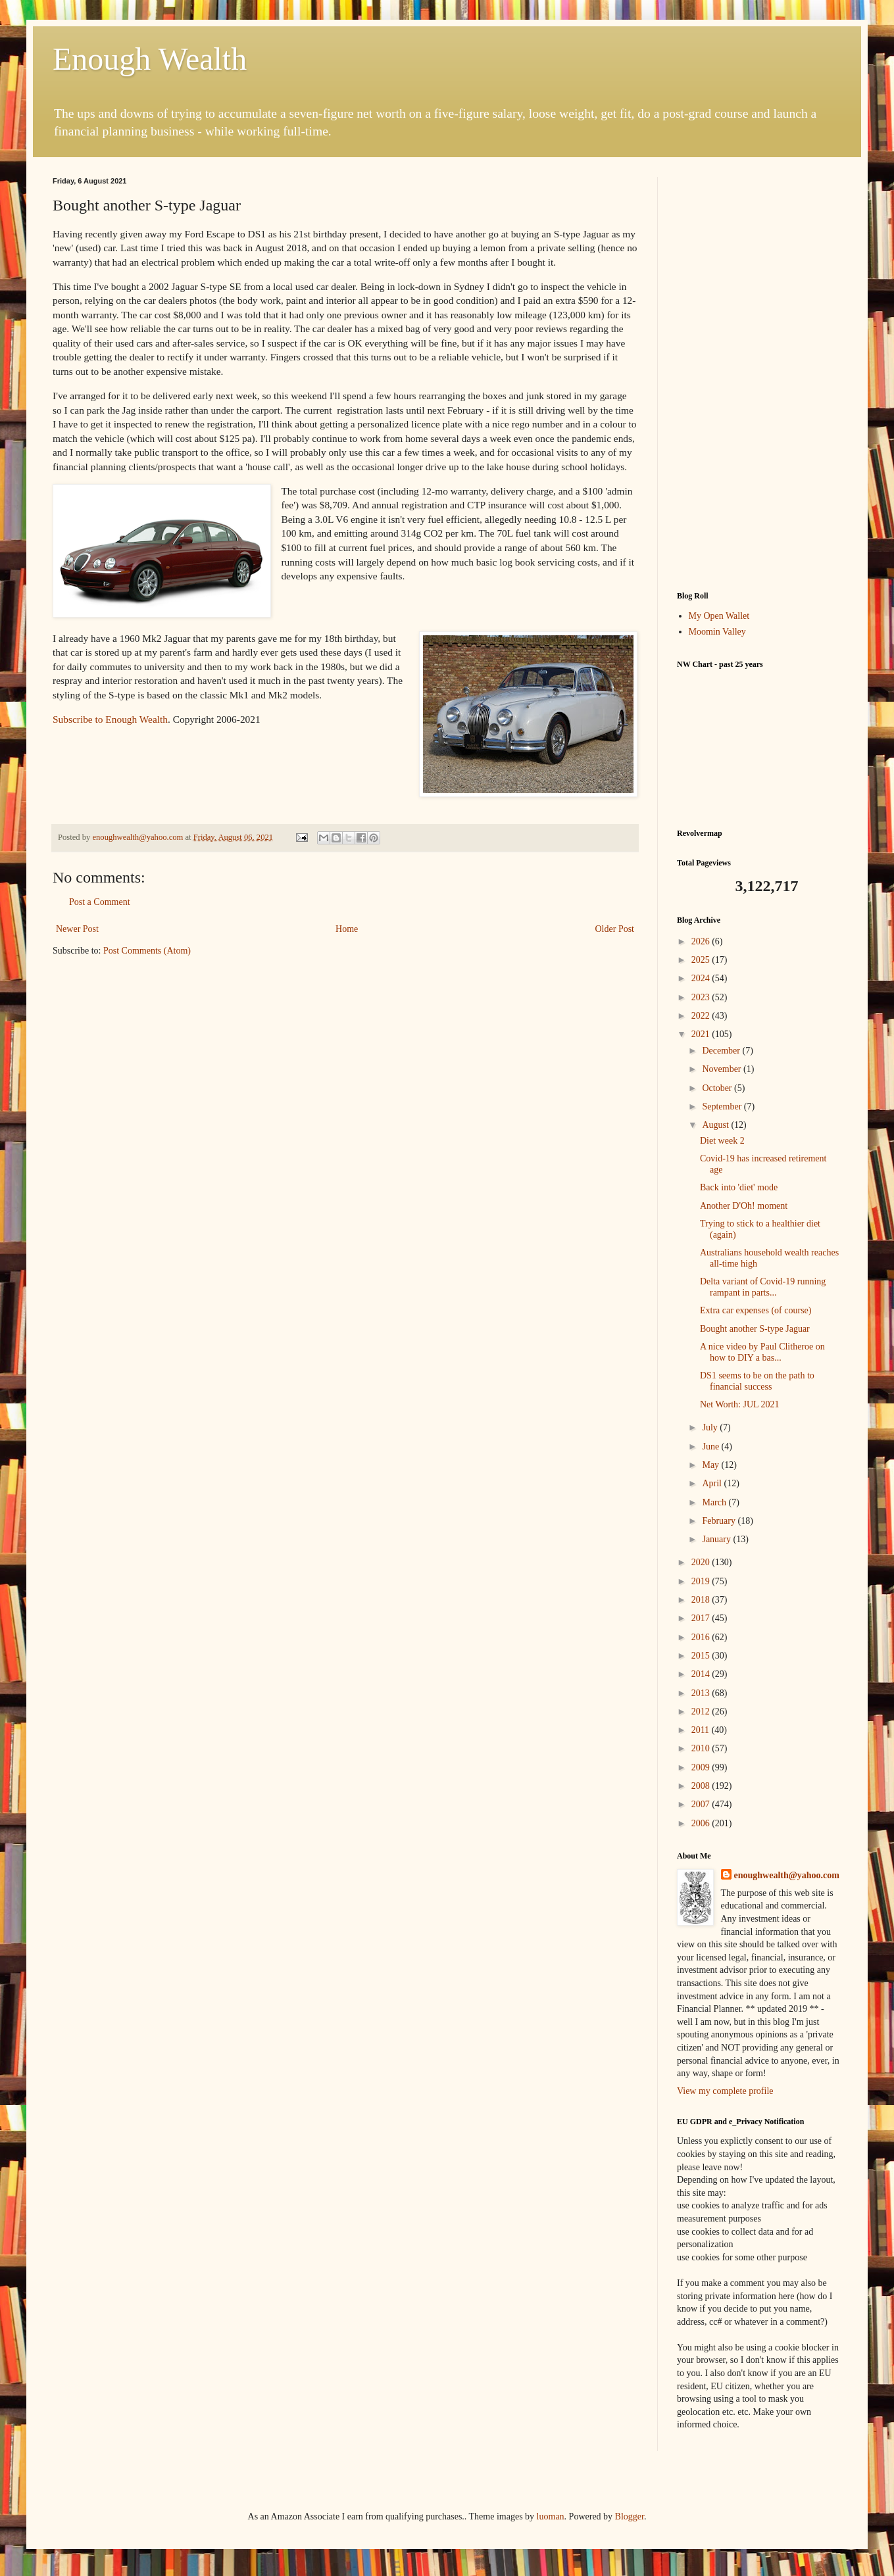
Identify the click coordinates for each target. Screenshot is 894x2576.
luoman (550, 2516)
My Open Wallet (719, 616)
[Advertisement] (759, 374)
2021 (701, 1034)
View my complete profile (725, 2091)
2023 (701, 997)
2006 (701, 1823)
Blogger (629, 2516)
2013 (701, 1693)
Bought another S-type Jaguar (755, 1329)
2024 (701, 978)
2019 (701, 1581)
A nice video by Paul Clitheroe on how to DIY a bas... (762, 1352)
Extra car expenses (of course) (755, 1310)
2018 (701, 1600)
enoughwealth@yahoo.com (786, 1875)
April (713, 1483)
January (717, 1539)
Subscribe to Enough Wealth (110, 719)
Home (346, 929)
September (722, 1106)
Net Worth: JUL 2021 (740, 1404)
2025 (701, 960)
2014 (701, 1674)
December (722, 1051)
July (711, 1427)
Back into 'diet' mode (739, 1187)
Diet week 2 (722, 1141)
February (719, 1521)
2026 (701, 941)
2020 (701, 1562)
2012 (701, 1711)
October (718, 1088)
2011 (701, 1730)
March (715, 1502)
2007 (701, 1804)
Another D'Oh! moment (743, 1206)
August (716, 1125)
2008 (701, 1786)
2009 (701, 1767)
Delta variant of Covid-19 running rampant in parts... (763, 1287)
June (711, 1446)
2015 (701, 1656)
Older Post (615, 929)
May (711, 1465)
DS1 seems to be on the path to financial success (757, 1381)
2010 (701, 1748)
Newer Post (77, 929)
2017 (701, 1618)
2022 (701, 1016)
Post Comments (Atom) (147, 951)
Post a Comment (99, 902)
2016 (701, 1637)
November (722, 1069)
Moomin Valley (717, 632)
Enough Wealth (150, 58)
